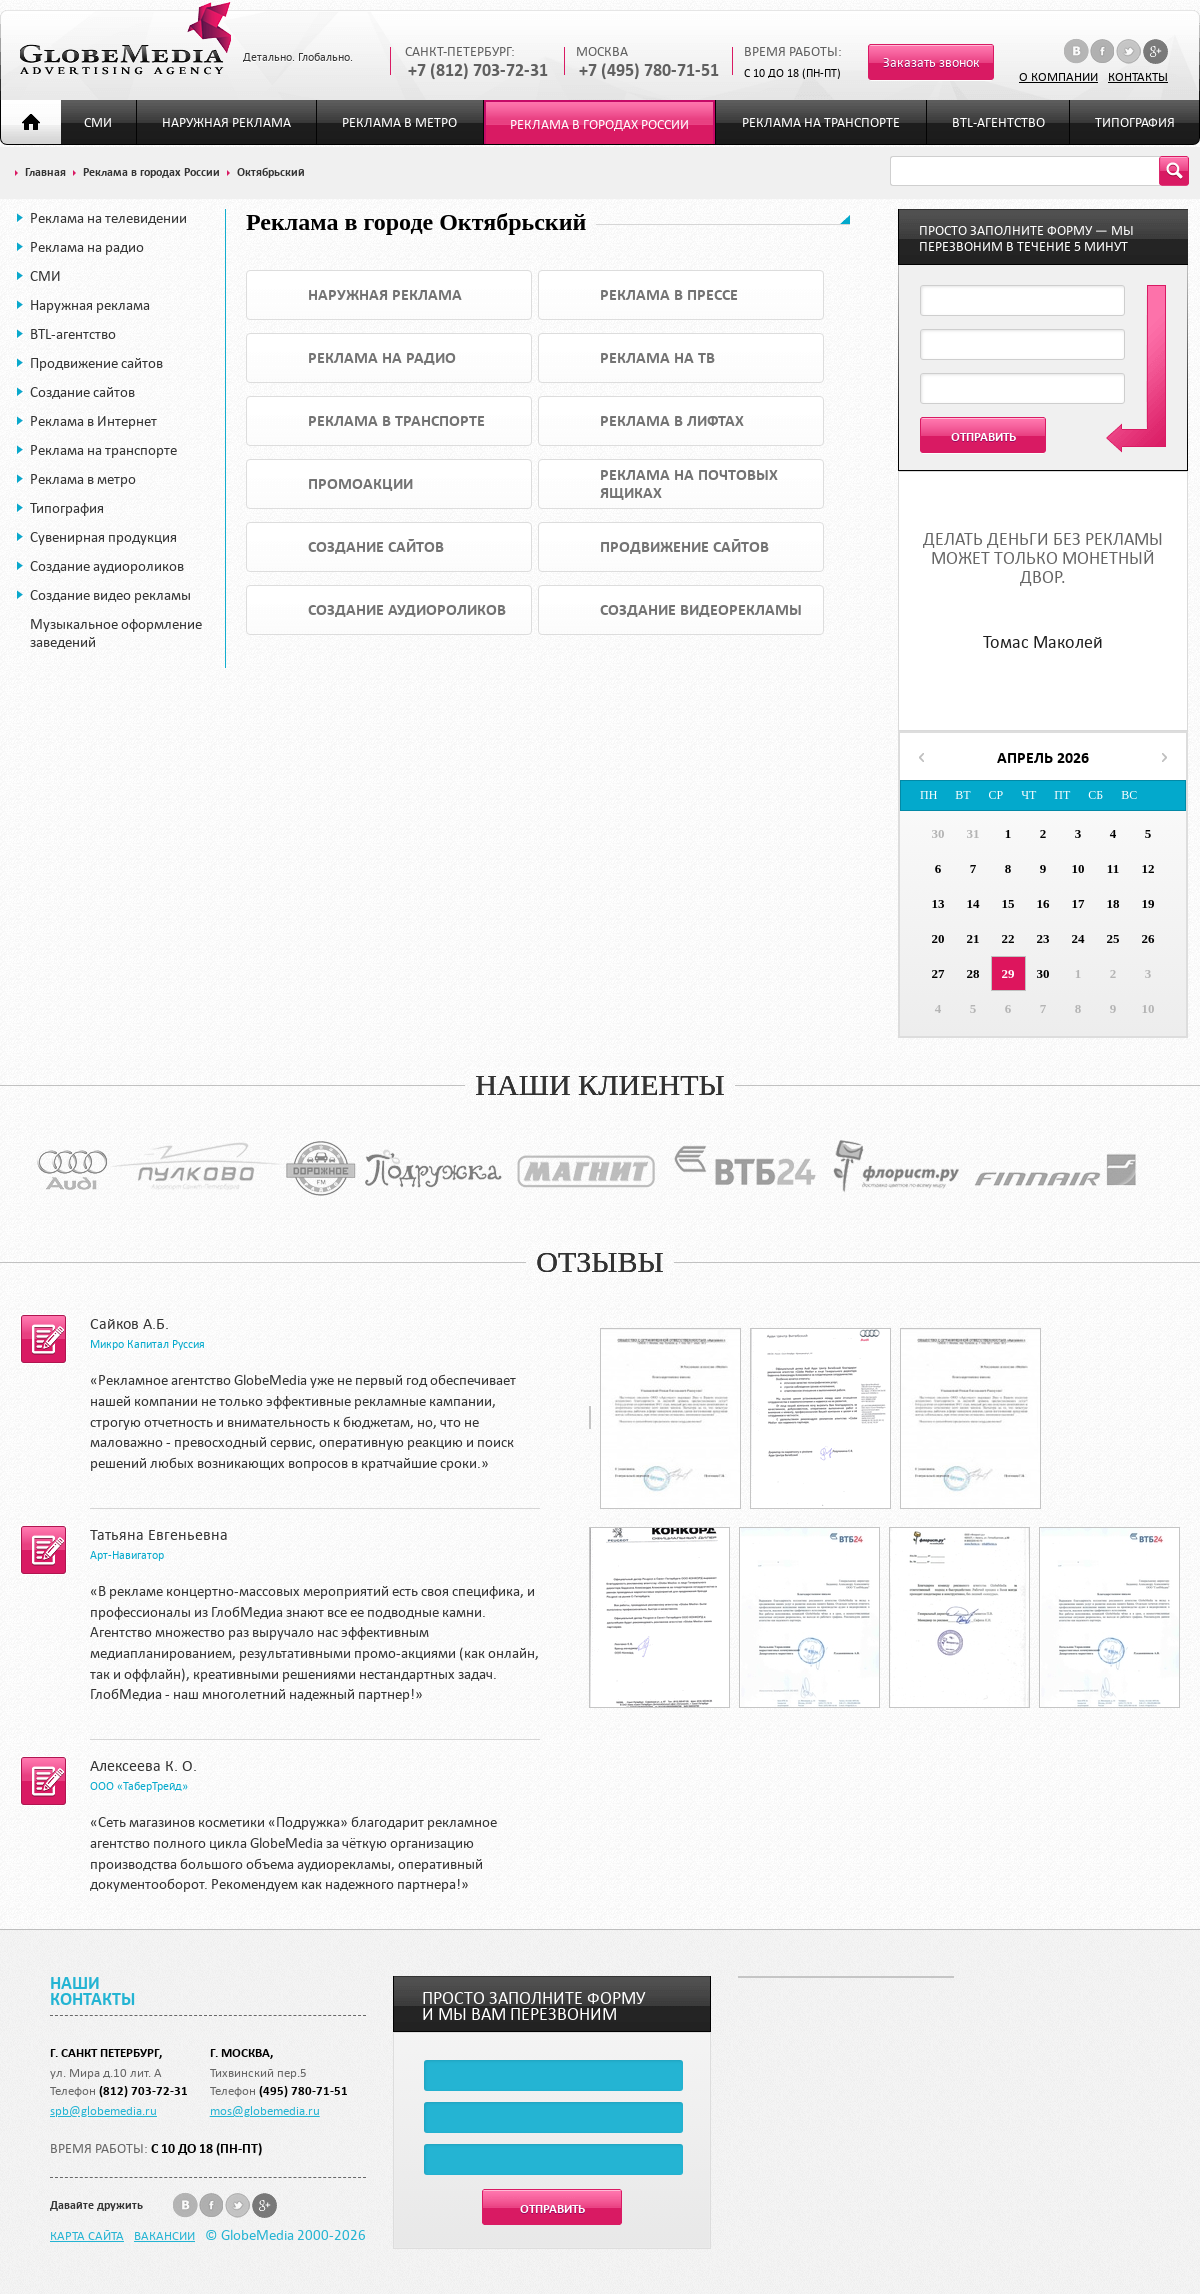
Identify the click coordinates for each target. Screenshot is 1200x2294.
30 (938, 833)
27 (938, 973)
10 (1078, 868)
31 (973, 833)
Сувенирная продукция (103, 537)
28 (973, 973)
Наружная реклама (226, 122)
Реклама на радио (87, 247)
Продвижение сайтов (96, 363)
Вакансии (164, 2235)
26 (1148, 938)
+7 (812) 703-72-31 (478, 70)
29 (1008, 973)
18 (1113, 903)
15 (1008, 903)
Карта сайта (87, 2235)
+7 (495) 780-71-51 (649, 70)
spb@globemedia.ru (103, 2110)
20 (938, 938)
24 (1078, 938)
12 (1148, 868)
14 (973, 903)
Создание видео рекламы (110, 595)
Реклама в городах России (599, 124)
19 (1148, 903)
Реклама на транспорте (821, 122)
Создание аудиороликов (107, 566)
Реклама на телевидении (108, 218)
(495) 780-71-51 (303, 2090)
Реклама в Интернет (93, 421)
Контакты (1138, 76)
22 (1008, 938)
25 (1113, 938)
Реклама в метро (399, 122)
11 (1113, 868)
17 (1078, 903)
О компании (1058, 76)
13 (938, 903)
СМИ (98, 122)
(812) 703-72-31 (143, 2090)
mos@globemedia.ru (265, 2110)
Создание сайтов (82, 392)
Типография (1135, 122)
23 (1043, 938)
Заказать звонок (931, 62)
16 (1043, 903)
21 (973, 938)
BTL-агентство (998, 122)
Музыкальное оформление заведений (116, 633)
